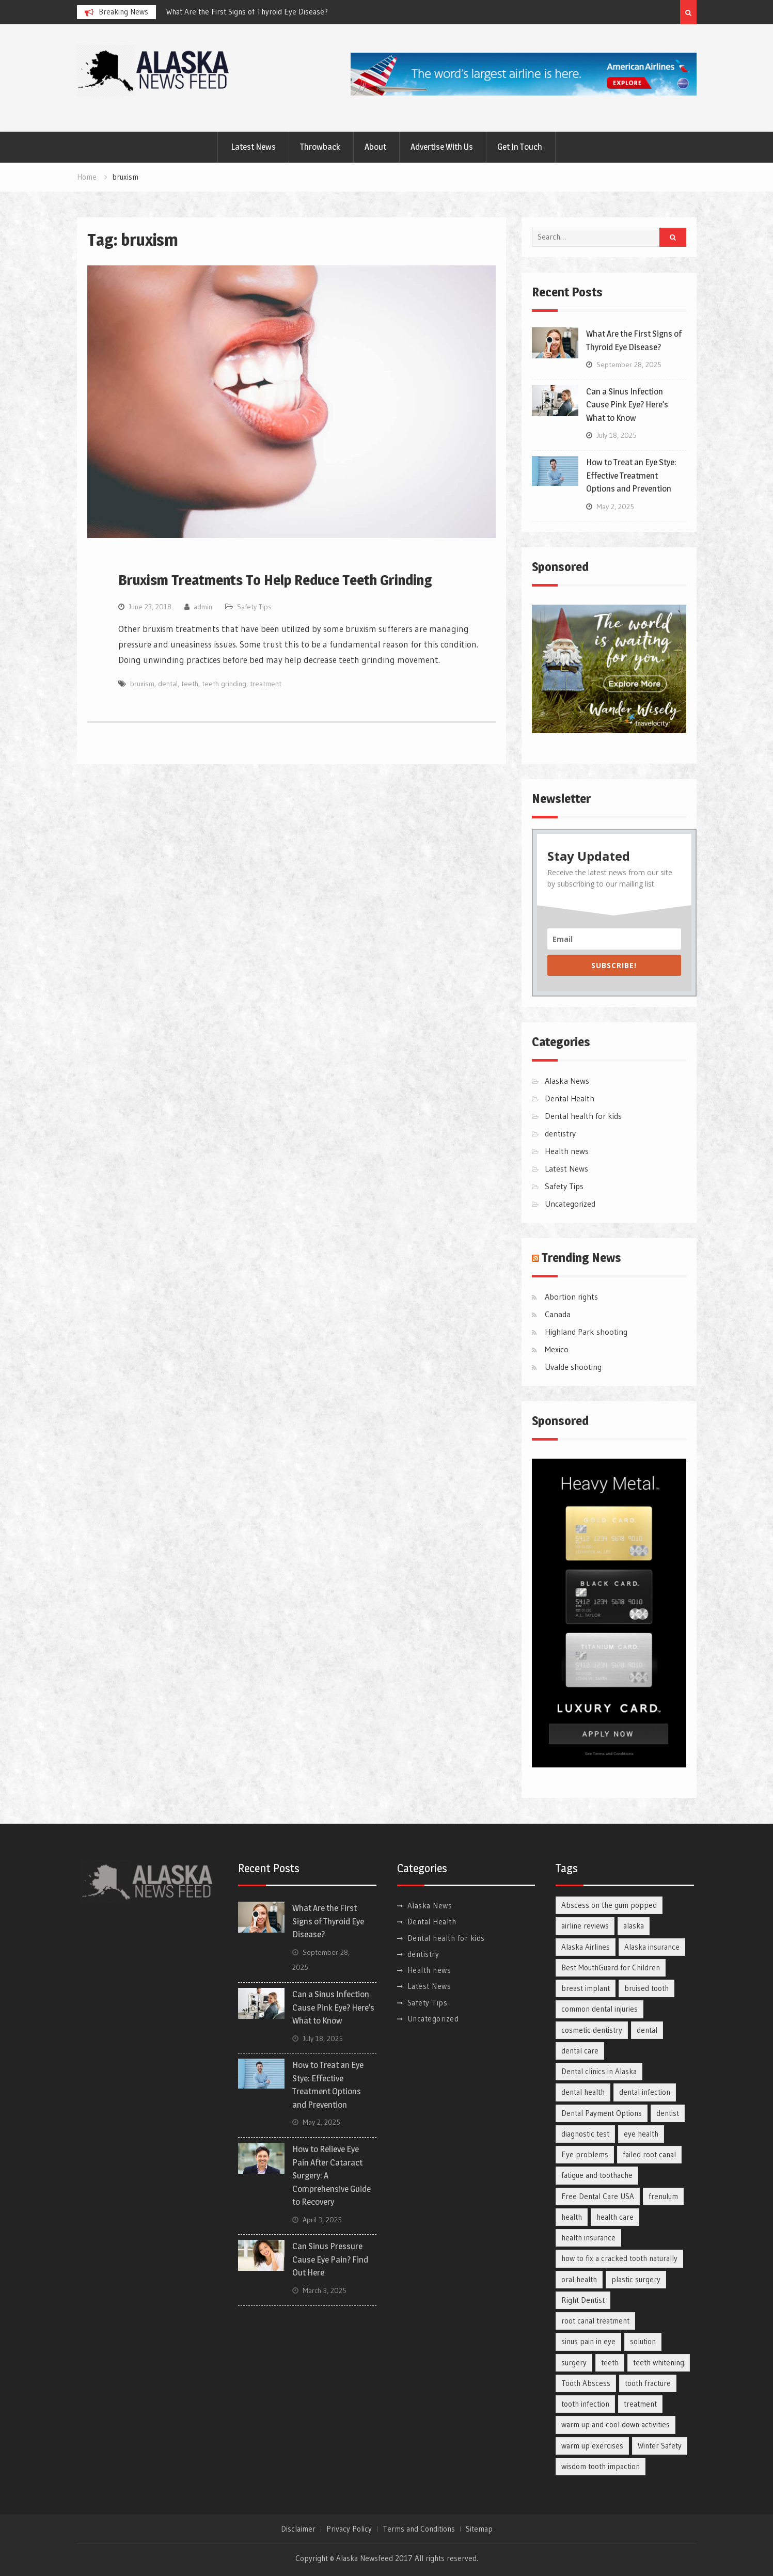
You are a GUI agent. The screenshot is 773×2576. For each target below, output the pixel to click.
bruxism (142, 683)
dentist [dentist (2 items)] (667, 2113)
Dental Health (569, 1098)
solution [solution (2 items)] (643, 2341)
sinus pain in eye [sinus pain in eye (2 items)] (588, 2341)
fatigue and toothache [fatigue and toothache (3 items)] (597, 2175)
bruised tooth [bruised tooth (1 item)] (646, 1988)
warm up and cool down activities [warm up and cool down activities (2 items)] (615, 2424)
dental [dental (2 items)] (647, 2030)
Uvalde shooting (573, 1367)
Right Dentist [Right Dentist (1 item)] (583, 2300)
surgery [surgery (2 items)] (574, 2362)
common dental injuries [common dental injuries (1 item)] (599, 2009)
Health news (567, 1151)
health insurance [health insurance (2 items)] (588, 2237)
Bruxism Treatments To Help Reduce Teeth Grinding (275, 580)
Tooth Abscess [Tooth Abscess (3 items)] (585, 2383)
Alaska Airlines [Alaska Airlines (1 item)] (585, 1947)
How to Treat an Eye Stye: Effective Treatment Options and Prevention (631, 475)
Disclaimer (298, 2529)
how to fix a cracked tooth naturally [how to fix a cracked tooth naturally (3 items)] (619, 2258)
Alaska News (567, 1081)
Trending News (581, 1257)
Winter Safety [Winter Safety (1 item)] (660, 2446)
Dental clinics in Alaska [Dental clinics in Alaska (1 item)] (599, 2071)
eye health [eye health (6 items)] (641, 2134)
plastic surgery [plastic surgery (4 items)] (635, 2279)
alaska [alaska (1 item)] (633, 1926)
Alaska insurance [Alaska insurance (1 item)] (652, 1947)
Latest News (253, 146)
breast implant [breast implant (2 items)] (585, 1988)
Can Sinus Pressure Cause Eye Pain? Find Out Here (330, 2259)
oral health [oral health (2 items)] (579, 2279)
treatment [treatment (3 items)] (640, 2404)
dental (168, 683)
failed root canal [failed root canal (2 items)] (649, 2154)
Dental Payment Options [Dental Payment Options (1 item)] (601, 2113)
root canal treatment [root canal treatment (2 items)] (595, 2321)
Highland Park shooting (586, 1331)
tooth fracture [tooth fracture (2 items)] (648, 2383)
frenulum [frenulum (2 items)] (663, 2196)
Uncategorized (570, 1203)
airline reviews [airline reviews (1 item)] (585, 1926)
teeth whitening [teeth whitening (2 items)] (658, 2362)
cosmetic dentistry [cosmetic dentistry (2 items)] (591, 2030)
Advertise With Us (442, 146)
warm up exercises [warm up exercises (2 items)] (592, 2446)
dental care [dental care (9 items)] (579, 2051)
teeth (189, 683)
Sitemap (479, 2529)
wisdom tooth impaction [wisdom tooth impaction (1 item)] (600, 2466)
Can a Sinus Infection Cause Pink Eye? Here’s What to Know (627, 404)
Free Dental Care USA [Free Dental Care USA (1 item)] (597, 2196)
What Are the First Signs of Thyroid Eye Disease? (247, 12)
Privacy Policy (349, 2529)
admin (203, 606)
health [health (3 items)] (571, 2217)
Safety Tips (254, 606)
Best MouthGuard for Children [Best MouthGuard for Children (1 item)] (610, 1967)
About (375, 146)
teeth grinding (224, 683)
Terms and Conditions (419, 2529)
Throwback (320, 146)
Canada (558, 1314)
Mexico (557, 1349)
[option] (259, 12)
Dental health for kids (583, 1116)
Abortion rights (571, 1296)
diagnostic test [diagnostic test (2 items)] (585, 2134)
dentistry (560, 1133)
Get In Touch (519, 146)
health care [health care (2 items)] (615, 2217)
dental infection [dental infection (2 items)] (644, 2092)
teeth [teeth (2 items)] (610, 2362)
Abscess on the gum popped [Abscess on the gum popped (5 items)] (609, 1905)
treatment (265, 683)
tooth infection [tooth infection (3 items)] (585, 2404)
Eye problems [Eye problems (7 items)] (584, 2154)
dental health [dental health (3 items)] (583, 2092)
